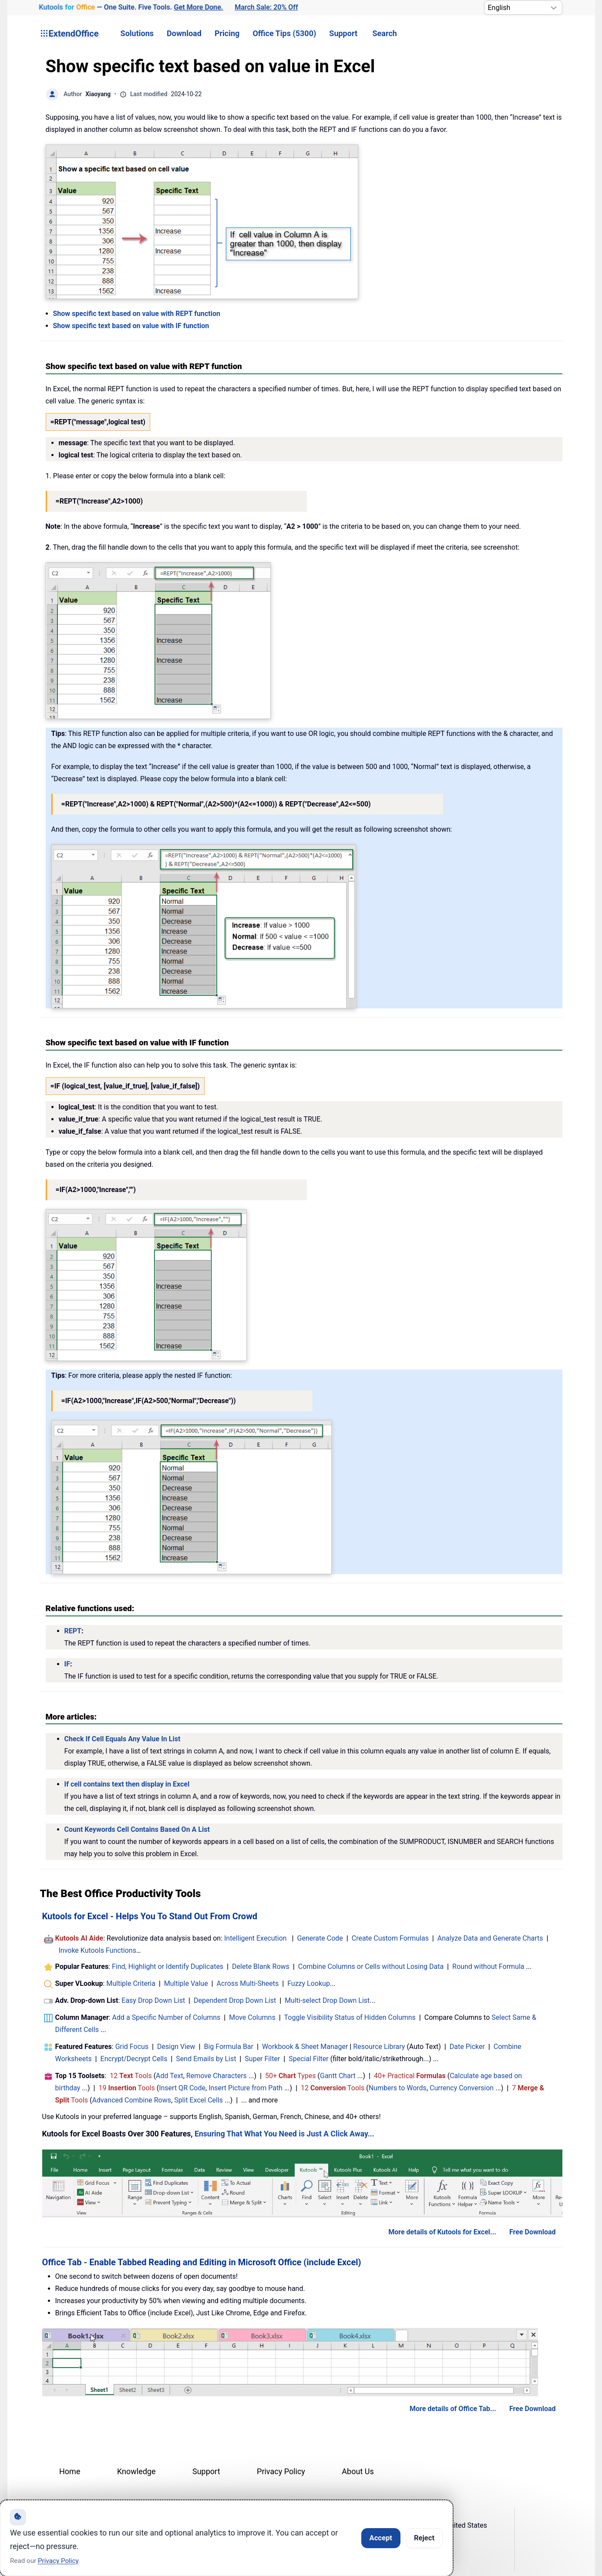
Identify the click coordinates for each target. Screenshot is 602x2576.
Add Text (169, 2076)
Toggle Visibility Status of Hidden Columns (350, 2017)
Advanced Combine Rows (131, 2100)
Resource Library (379, 2046)
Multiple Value (187, 1983)
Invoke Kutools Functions (97, 1950)
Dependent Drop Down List (235, 2000)
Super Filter (262, 2059)
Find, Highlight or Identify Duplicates (167, 1966)
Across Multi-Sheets (248, 1983)
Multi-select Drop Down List (327, 2000)
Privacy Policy (281, 2471)
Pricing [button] (227, 33)
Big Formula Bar (228, 2046)
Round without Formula (488, 1966)
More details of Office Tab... (453, 2409)
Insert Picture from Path (246, 2088)
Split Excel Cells (198, 2100)
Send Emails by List (206, 2059)
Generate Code (320, 1938)
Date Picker (467, 2046)
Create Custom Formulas (390, 1938)
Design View (176, 2046)
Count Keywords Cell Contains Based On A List (137, 1829)
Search (385, 33)
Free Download (532, 2232)
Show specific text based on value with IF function (131, 326)
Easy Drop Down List (153, 2000)
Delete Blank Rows (260, 1966)
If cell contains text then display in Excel (127, 1784)
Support (343, 33)
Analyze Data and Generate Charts (490, 1938)
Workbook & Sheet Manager (305, 2046)
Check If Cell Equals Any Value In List (122, 1739)
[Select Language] (523, 7)
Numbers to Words (398, 2088)
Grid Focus (131, 2046)
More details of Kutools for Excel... (442, 2232)
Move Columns (252, 2017)
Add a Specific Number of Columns (166, 2017)
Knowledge (136, 2471)
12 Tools (131, 2076)
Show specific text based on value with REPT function (136, 313)
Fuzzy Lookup (308, 1983)
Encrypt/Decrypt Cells (134, 2059)
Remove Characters (216, 2076)
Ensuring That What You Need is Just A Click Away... (284, 2133)
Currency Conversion (462, 2088)
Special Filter (309, 2059)
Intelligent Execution (255, 1938)
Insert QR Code (182, 2088)
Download (184, 33)
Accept (381, 2538)
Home (69, 2471)
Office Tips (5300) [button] (284, 33)
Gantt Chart (338, 2076)
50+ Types (290, 2076)
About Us (357, 2471)
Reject (424, 2538)
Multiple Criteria (130, 1983)
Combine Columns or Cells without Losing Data (371, 1966)
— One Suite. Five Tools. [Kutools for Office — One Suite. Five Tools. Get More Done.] (130, 8)
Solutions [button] (137, 33)
